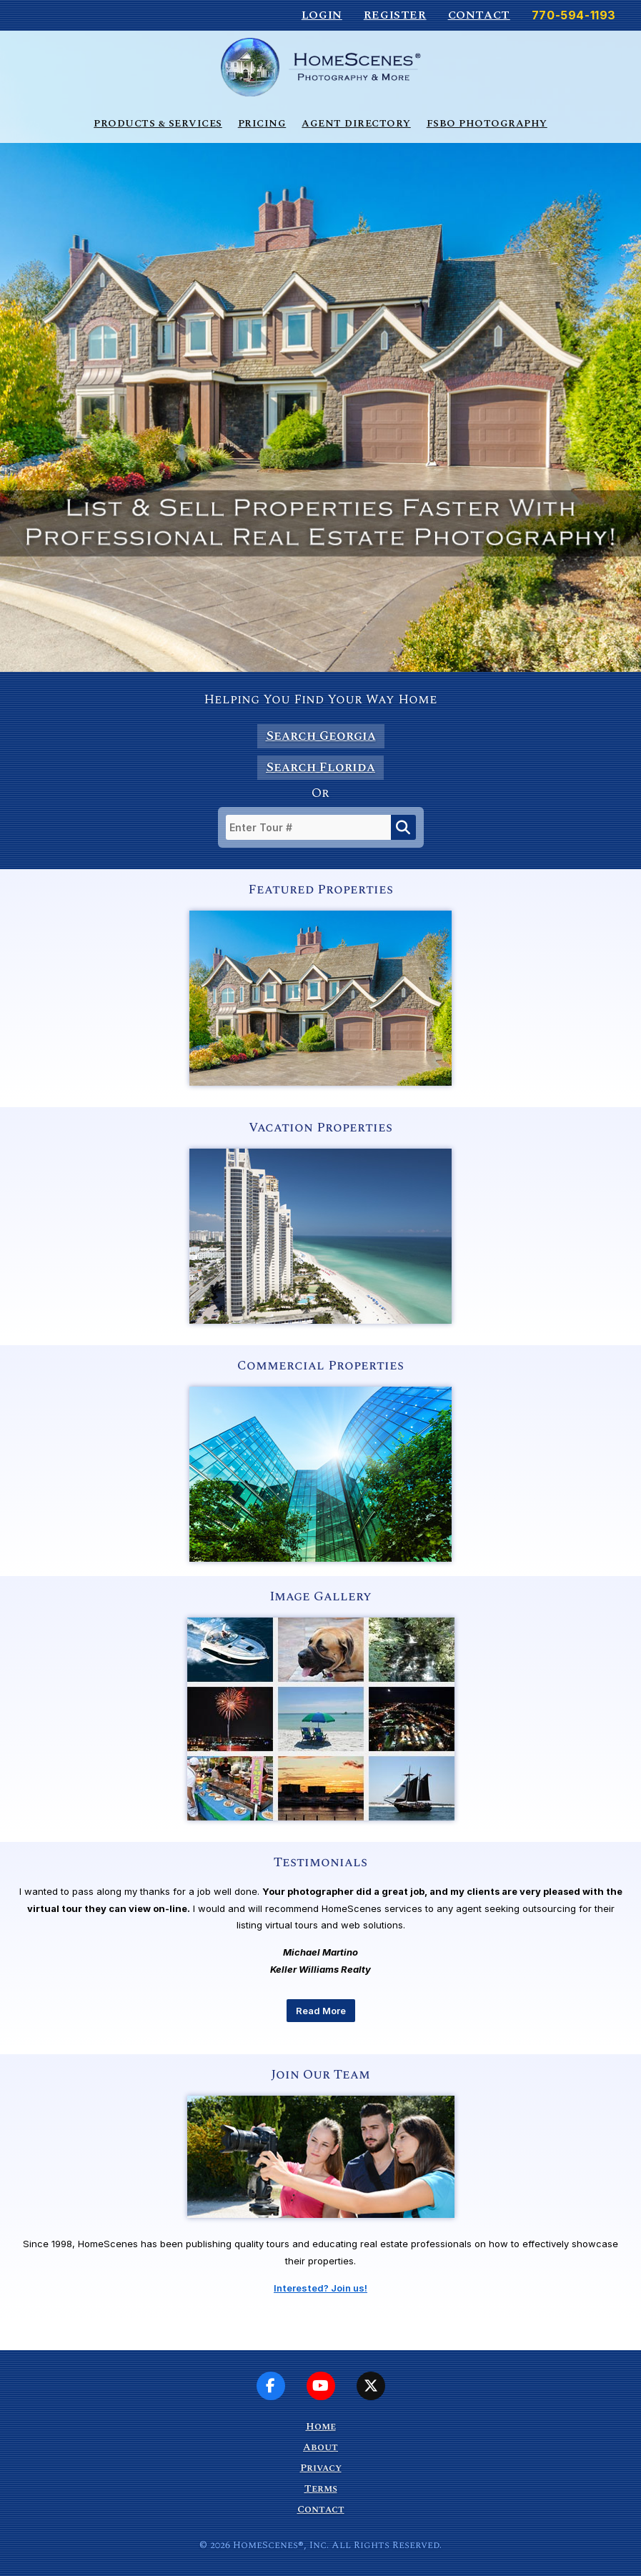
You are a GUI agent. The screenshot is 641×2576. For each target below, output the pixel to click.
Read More (321, 2010)
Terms (320, 2488)
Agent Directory (356, 123)
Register (395, 15)
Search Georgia (321, 735)
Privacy (321, 2467)
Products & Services (158, 123)
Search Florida (320, 767)
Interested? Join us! (320, 2288)
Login (322, 15)
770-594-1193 (574, 15)
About (320, 2446)
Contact (479, 15)
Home (321, 2426)
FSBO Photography (487, 123)
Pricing (262, 123)
